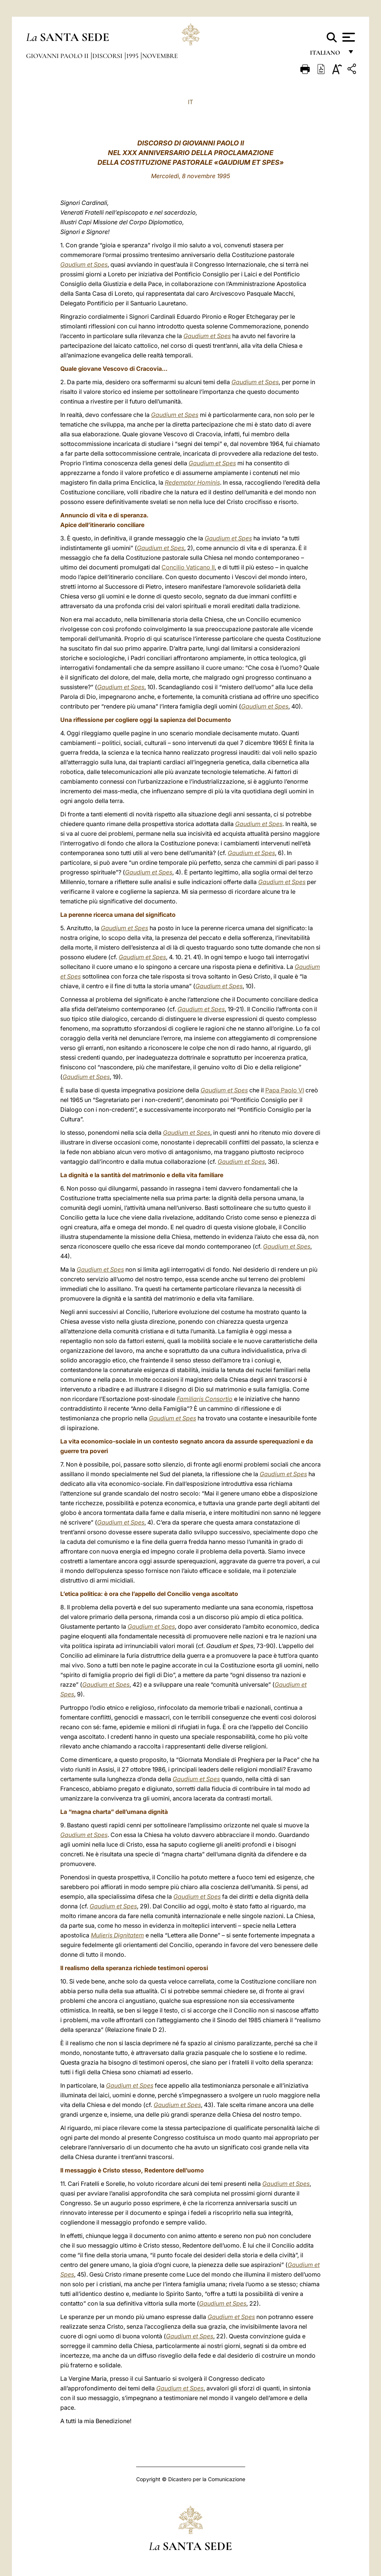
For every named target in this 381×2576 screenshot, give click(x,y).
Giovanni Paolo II (58, 56)
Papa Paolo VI (284, 1090)
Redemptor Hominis (192, 482)
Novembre (160, 56)
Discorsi (108, 56)
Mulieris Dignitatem (117, 1935)
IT (190, 102)
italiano (326, 55)
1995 (133, 56)
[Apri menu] (347, 37)
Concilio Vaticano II (188, 567)
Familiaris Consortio (205, 1399)
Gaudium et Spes (84, 264)
